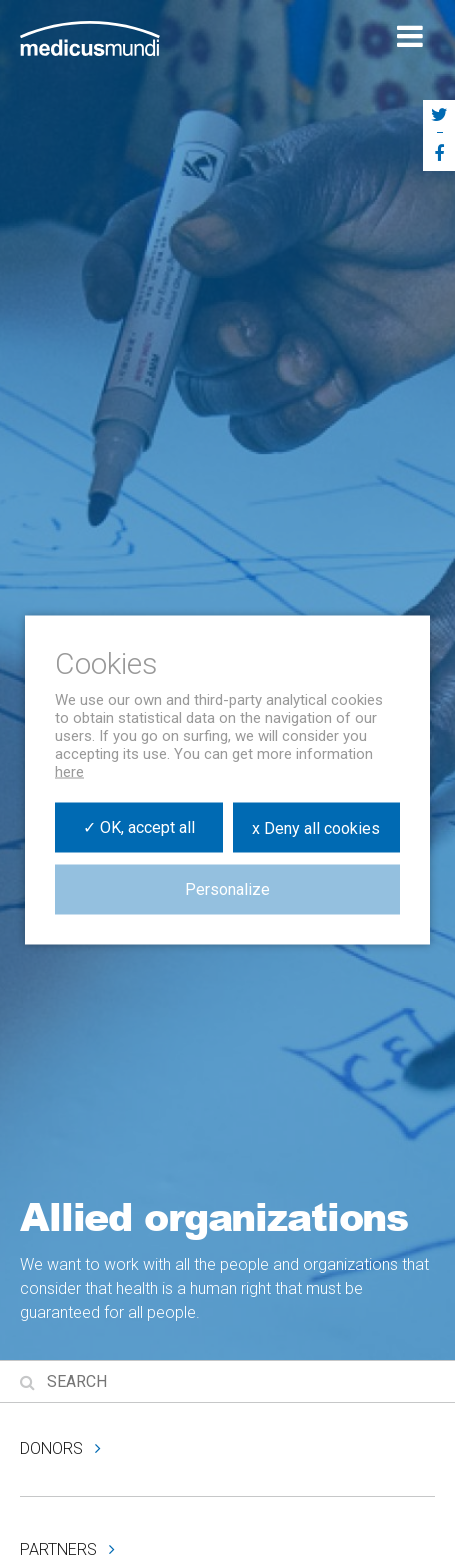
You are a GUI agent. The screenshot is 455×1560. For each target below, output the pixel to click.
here (69, 772)
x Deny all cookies (316, 827)
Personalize (227, 889)
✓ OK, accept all (139, 827)
